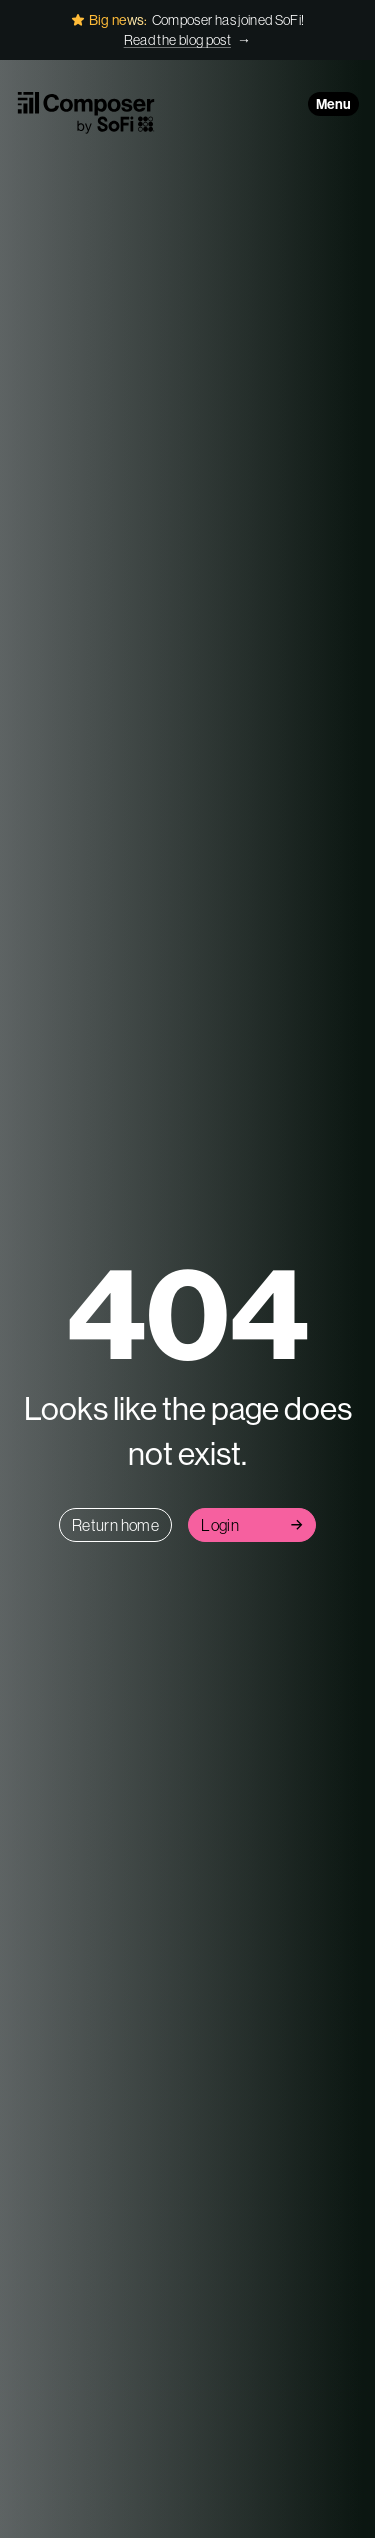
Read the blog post (177, 40)
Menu (333, 104)
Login (252, 1525)
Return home (115, 1525)
